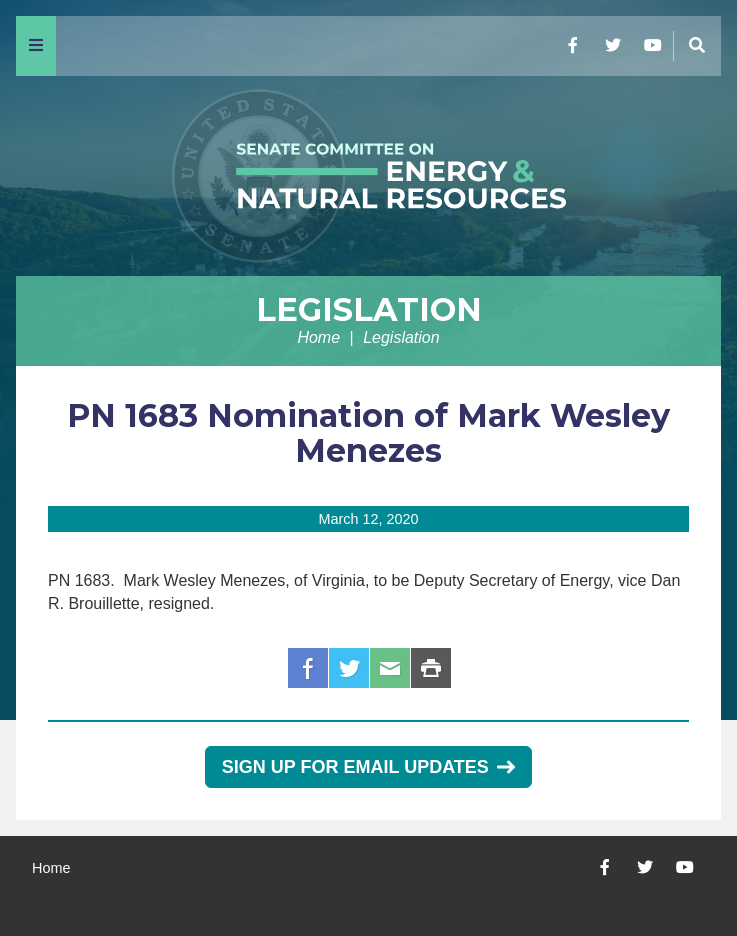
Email (390, 668)
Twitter (349, 668)
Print (431, 668)
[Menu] (36, 46)
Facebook (308, 668)
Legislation (369, 309)
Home (318, 337)
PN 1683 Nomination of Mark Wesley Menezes (368, 433)
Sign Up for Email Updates (368, 767)
